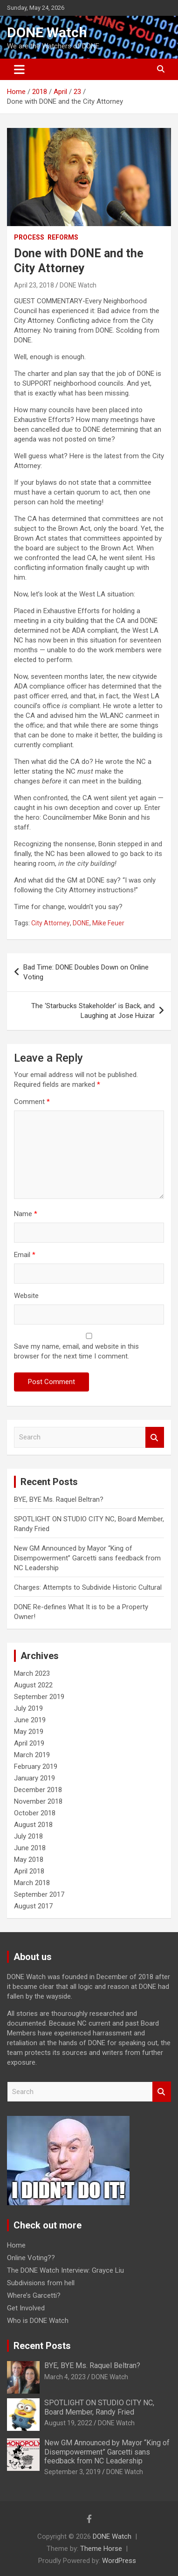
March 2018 (32, 1883)
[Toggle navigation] (19, 69)
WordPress (119, 2560)
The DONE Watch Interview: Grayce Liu (65, 2270)
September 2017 (39, 1894)
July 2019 (28, 1708)
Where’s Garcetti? (34, 2295)
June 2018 (30, 1848)
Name (25, 1214)
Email (24, 1255)
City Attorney (50, 923)
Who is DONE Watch (37, 2320)
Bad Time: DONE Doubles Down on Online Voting (86, 972)
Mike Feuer (108, 923)
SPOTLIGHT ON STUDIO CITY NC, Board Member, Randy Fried (99, 2407)
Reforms (63, 237)
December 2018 (38, 1790)
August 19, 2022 (68, 2423)
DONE (81, 923)
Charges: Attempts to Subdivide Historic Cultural (88, 1587)
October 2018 (34, 1813)
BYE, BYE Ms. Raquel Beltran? (58, 1499)
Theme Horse (101, 2548)
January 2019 (34, 1778)
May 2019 (28, 1731)
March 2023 (32, 1673)
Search (154, 1437)
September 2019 (39, 1697)
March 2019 (32, 1755)
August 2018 (33, 1824)
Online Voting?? (31, 2258)
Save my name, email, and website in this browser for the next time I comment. (76, 1351)
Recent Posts (42, 2345)
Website (26, 1295)
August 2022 (33, 1685)
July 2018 (28, 1836)
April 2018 (29, 1871)
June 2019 (30, 1720)
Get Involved (26, 2308)
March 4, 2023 (65, 2377)
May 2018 (28, 1859)
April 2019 (29, 1743)
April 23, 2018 (34, 285)
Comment (32, 1101)
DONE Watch (47, 32)
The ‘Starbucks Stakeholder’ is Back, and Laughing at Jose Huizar (93, 1011)
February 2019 (35, 1766)
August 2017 (33, 1906)
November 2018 (38, 1801)
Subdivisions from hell (41, 2283)
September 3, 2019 (72, 2472)
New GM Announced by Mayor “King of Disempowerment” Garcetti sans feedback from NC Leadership (87, 1558)
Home (16, 2245)
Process (29, 237)
